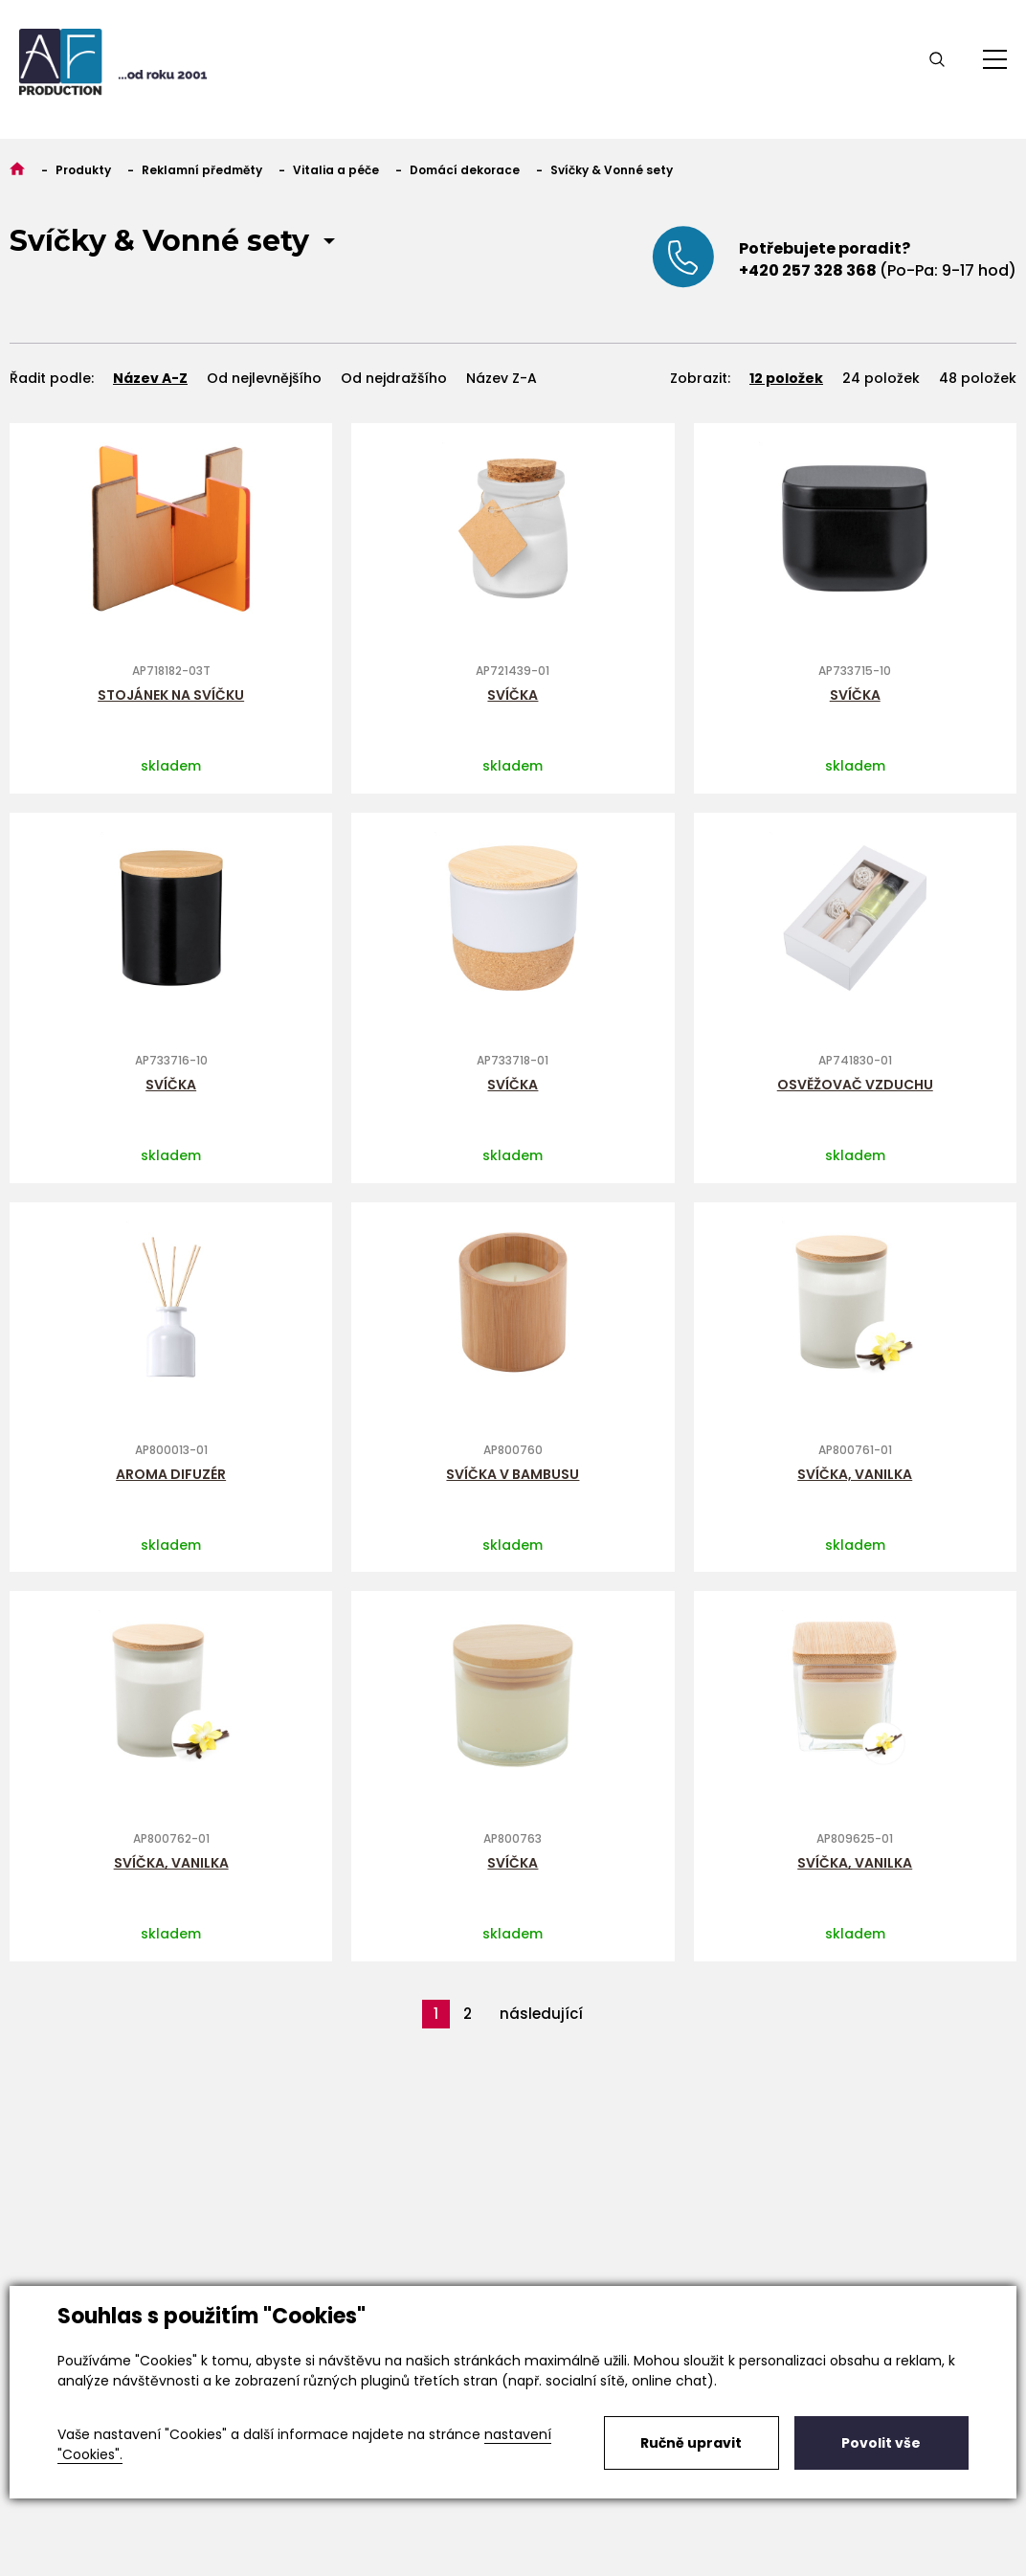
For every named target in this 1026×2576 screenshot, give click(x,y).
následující (541, 2014)
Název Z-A (501, 378)
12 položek (786, 378)
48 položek (977, 378)
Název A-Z (150, 378)
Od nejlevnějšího (264, 378)
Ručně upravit (691, 2443)
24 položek (881, 378)
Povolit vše (881, 2443)
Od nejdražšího (394, 378)
